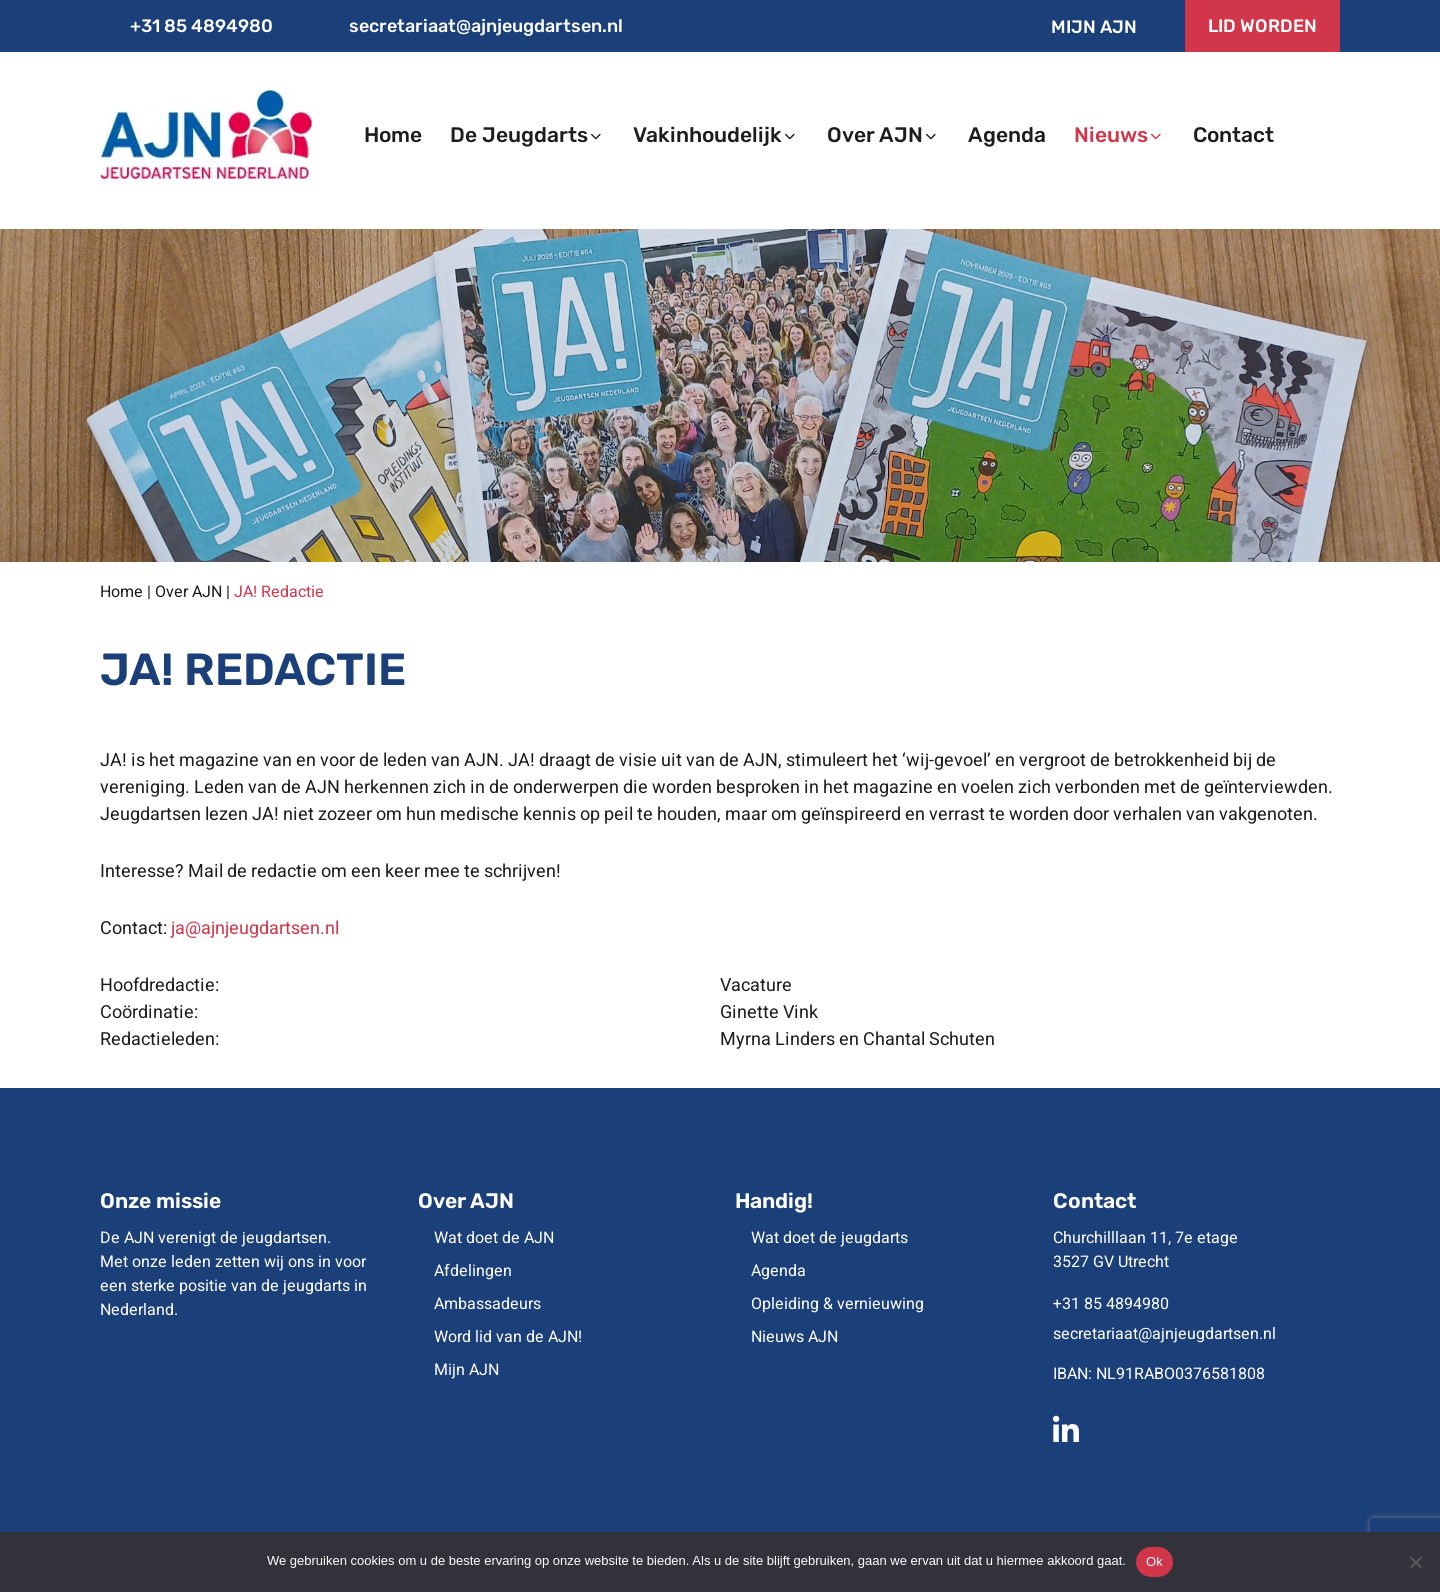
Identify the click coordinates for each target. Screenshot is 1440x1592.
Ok (1154, 1561)
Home (121, 592)
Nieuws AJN (794, 1337)
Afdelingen (473, 1271)
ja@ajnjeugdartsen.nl (255, 928)
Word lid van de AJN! (508, 1337)
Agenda (778, 1271)
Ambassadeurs (487, 1304)
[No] (1415, 1562)
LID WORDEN (1262, 26)
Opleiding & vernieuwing (837, 1304)
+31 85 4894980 (186, 26)
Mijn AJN (1077, 27)
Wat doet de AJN (494, 1238)
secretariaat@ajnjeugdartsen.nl (472, 26)
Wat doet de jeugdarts (829, 1238)
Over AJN (188, 592)
